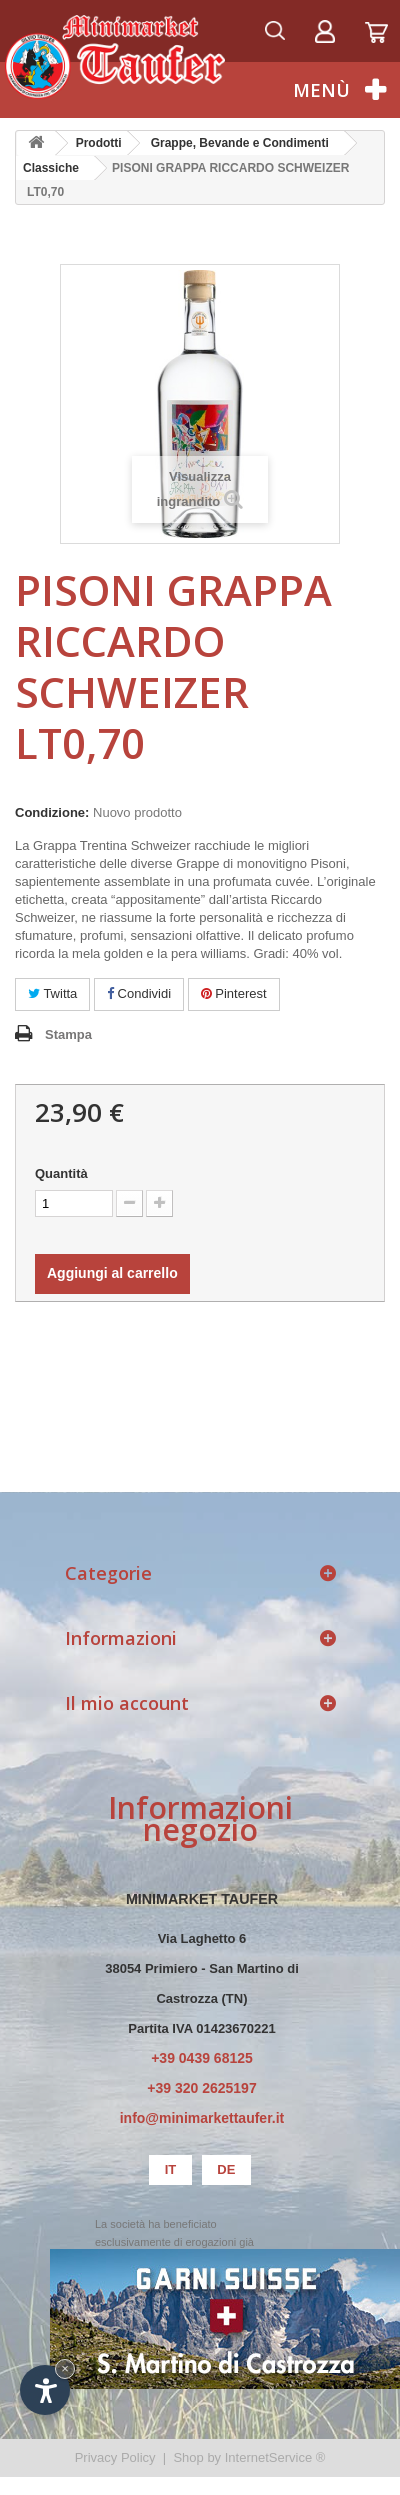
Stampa (68, 1034)
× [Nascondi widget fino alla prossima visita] (65, 2368)
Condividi (139, 993)
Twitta (52, 993)
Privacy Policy (115, 2457)
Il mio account (127, 1703)
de (226, 2169)
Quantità (61, 1173)
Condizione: (52, 812)
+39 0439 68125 (202, 2058)
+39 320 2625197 (201, 2088)
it (171, 2169)
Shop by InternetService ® (249, 2457)
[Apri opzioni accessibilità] (45, 2390)
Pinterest (234, 993)
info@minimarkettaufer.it (202, 2118)
